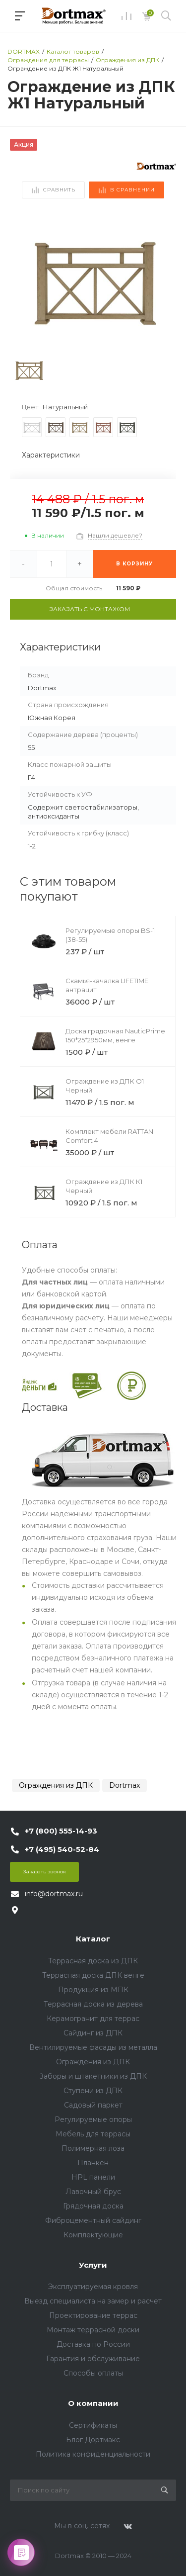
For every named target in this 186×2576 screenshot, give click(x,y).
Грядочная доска (93, 2206)
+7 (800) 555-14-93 (61, 1831)
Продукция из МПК (93, 1989)
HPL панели (93, 2177)
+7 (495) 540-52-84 (62, 1849)
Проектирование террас (93, 2315)
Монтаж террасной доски (93, 2329)
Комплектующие (93, 2234)
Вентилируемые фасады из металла (93, 2047)
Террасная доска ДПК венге (93, 1975)
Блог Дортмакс (93, 2439)
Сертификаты (93, 2425)
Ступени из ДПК (93, 2090)
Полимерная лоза (93, 2148)
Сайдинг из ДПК (93, 2032)
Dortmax (124, 1785)
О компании (93, 2403)
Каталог (93, 1938)
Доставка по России (93, 2344)
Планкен (93, 2162)
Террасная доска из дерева (93, 2004)
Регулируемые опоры (93, 2119)
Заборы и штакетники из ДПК (93, 2076)
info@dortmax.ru (54, 1893)
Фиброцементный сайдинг (93, 2220)
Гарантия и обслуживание (93, 2358)
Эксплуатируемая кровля (93, 2286)
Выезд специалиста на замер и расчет (93, 2301)
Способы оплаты (93, 2373)
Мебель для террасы (93, 2133)
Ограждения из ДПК (56, 1785)
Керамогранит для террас (93, 2018)
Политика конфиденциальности (93, 2454)
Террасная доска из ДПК (93, 1960)
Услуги (93, 2265)
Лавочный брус (93, 2191)
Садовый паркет (93, 2105)
